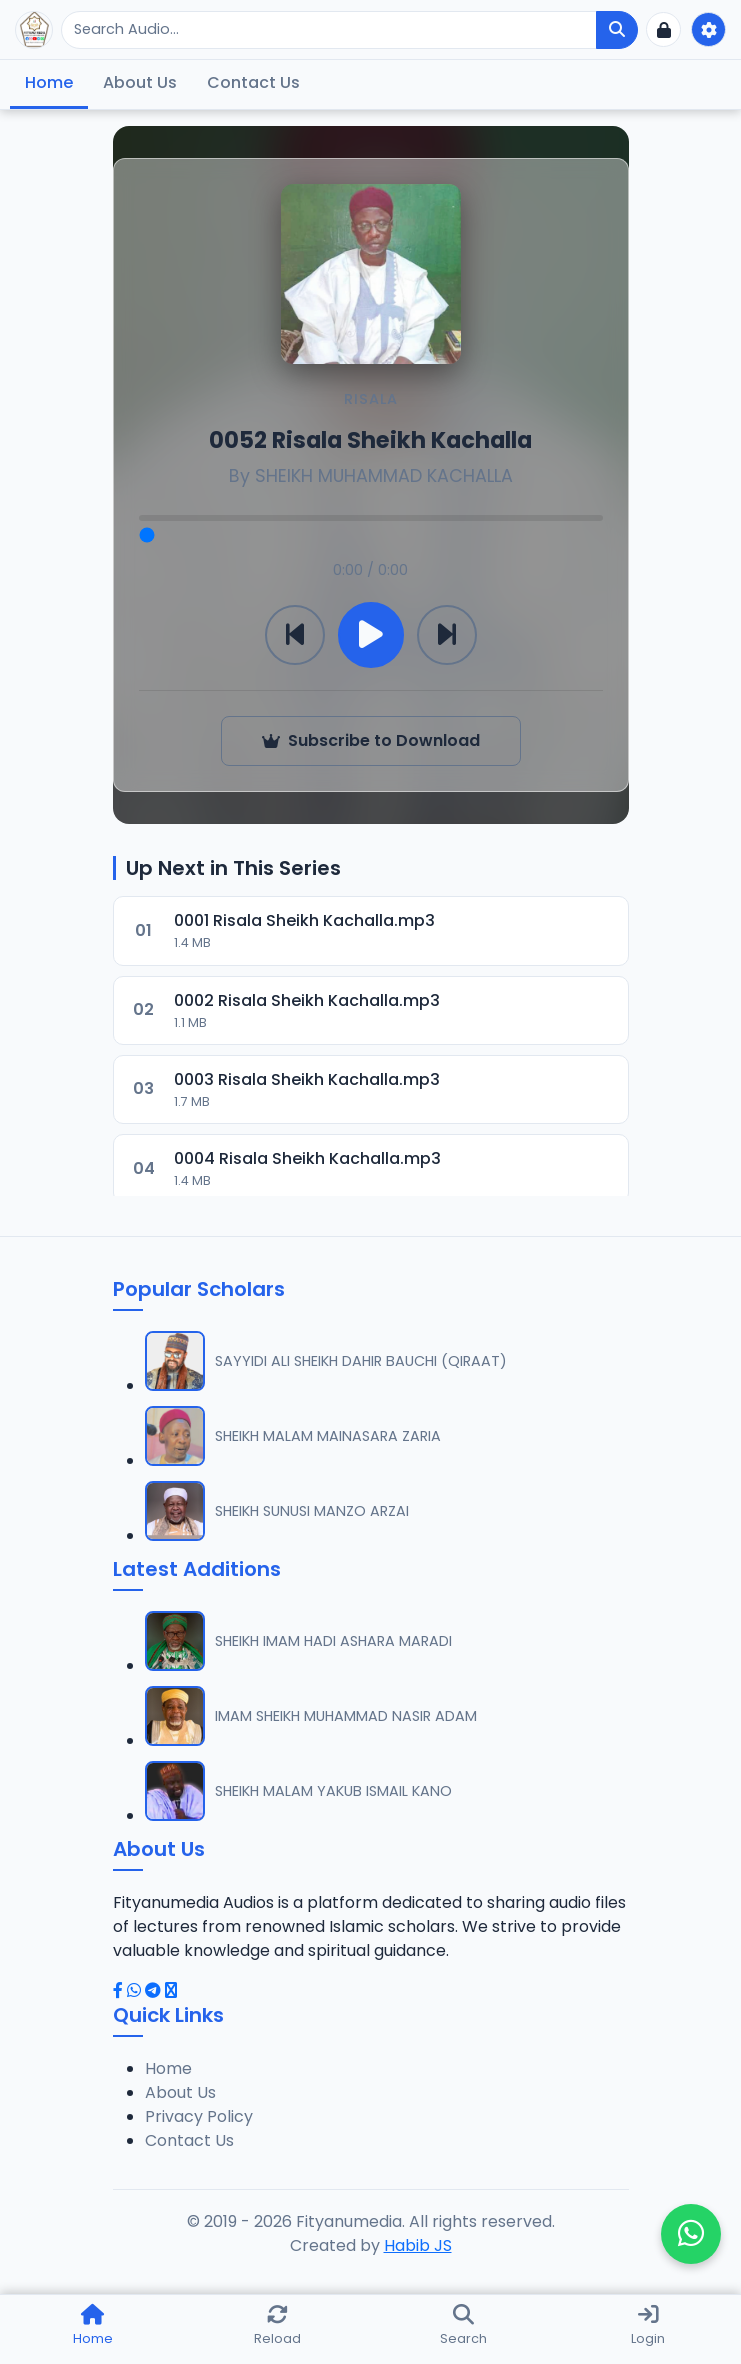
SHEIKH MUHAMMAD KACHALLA (384, 476)
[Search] (329, 30)
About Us (140, 82)
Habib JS (418, 2245)
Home (49, 82)
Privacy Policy (199, 2116)
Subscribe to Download (371, 740)
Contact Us (253, 82)
